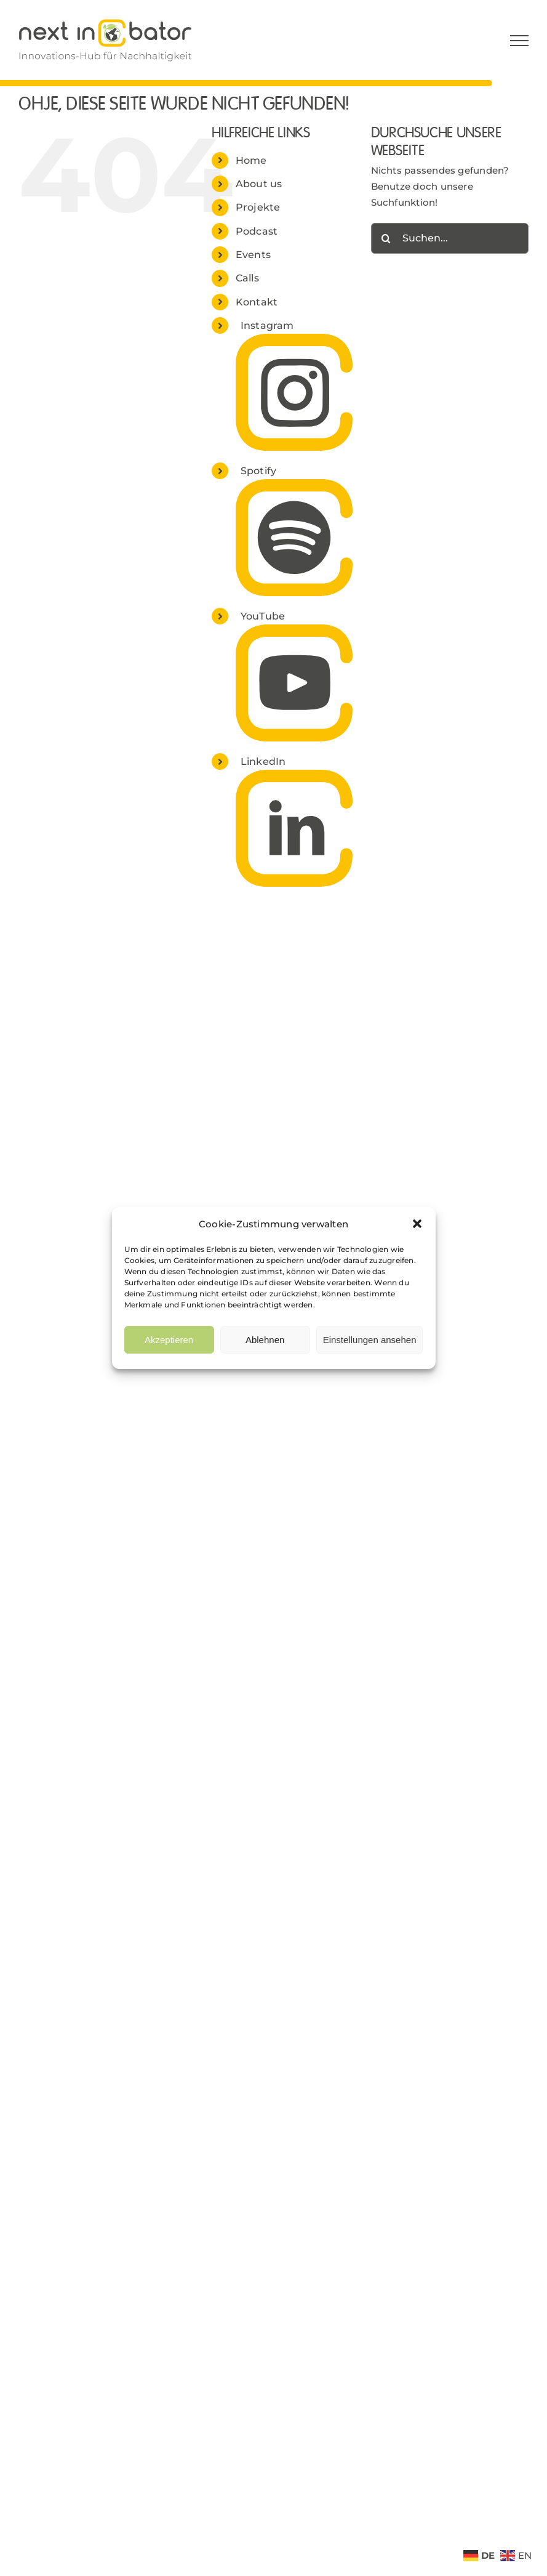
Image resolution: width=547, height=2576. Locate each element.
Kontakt (257, 302)
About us (259, 184)
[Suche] (386, 238)
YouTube (263, 616)
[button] (417, 1223)
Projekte (258, 207)
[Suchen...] (450, 238)
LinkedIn (263, 761)
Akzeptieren (169, 1339)
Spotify (259, 471)
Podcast (257, 231)
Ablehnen (265, 1339)
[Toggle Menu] (519, 40)
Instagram (267, 325)
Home (251, 160)
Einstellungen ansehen (370, 1339)
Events (253, 254)
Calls (247, 278)
